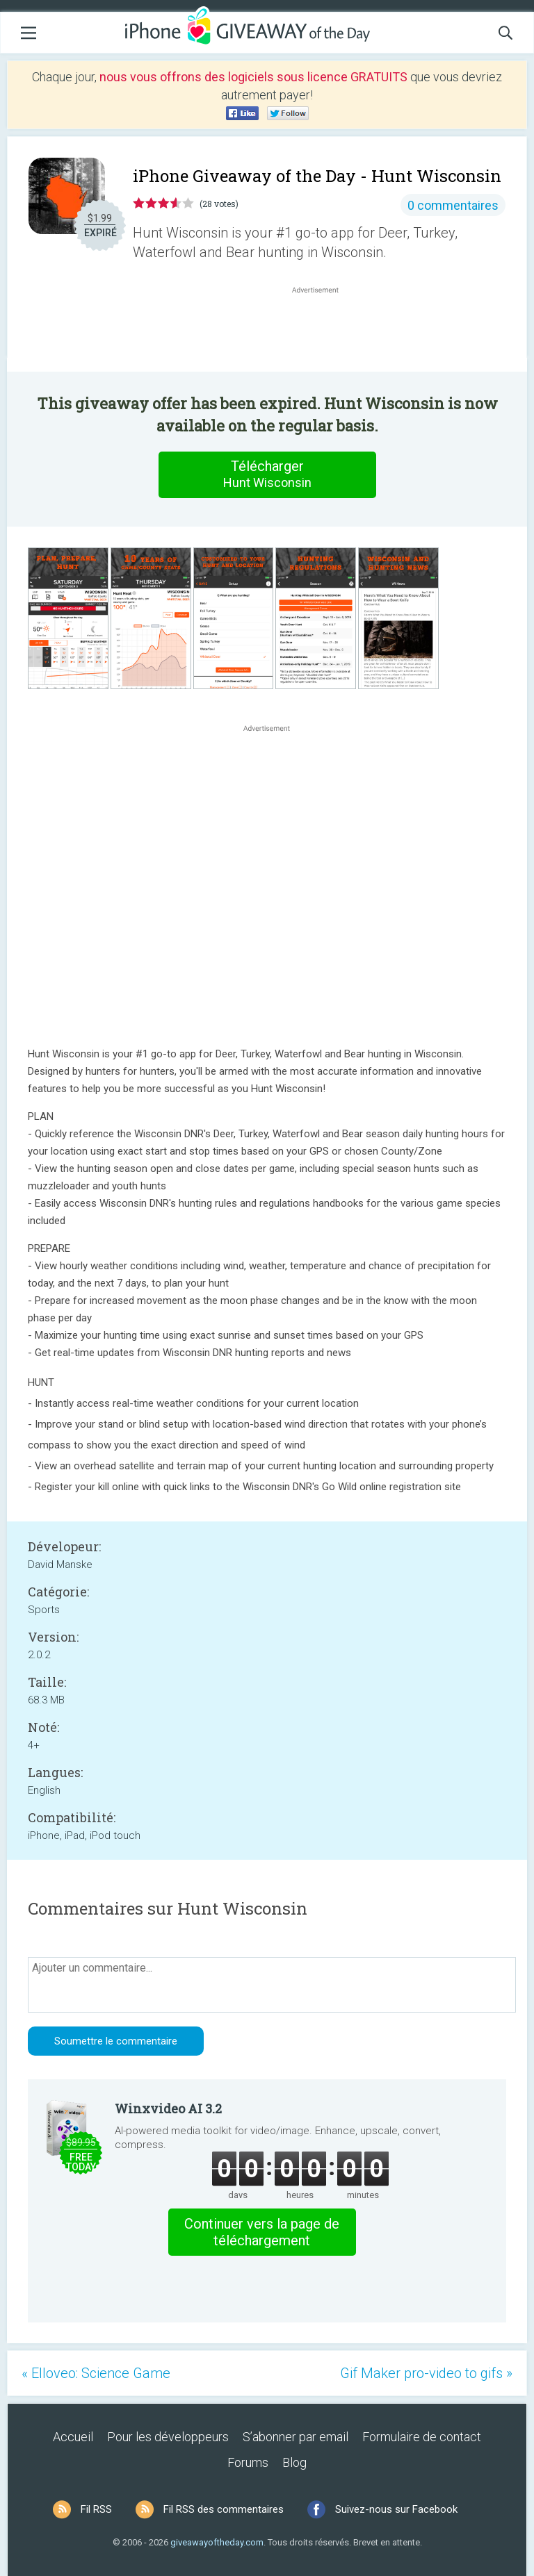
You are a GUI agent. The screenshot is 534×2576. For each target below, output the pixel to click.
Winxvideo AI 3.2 (168, 2108)
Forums (247, 2462)
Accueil (73, 2436)
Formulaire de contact (421, 2436)
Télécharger (267, 474)
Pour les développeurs (168, 2436)
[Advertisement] (322, 330)
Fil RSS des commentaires (223, 2509)
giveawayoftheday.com (217, 2542)
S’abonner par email (295, 2436)
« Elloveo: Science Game (96, 2373)
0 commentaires (453, 205)
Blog (294, 2462)
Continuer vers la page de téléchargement (261, 2232)
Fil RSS (96, 2509)
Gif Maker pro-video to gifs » (426, 2373)
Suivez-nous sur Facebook (396, 2509)
